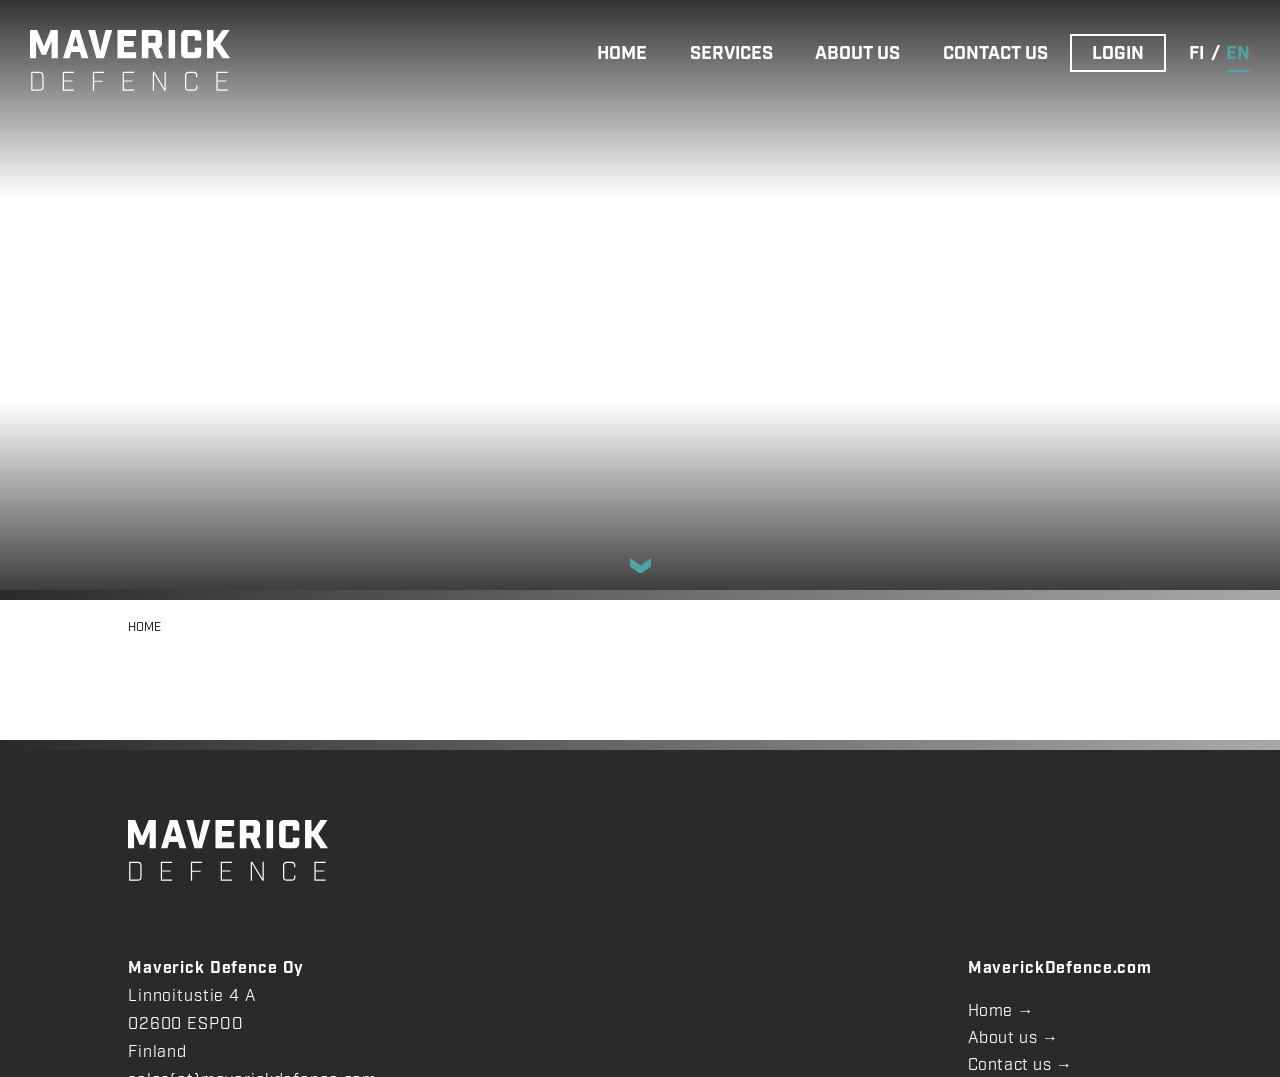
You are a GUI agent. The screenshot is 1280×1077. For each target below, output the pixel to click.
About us (1003, 1038)
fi (1196, 54)
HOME (622, 54)
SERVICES (731, 54)
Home (990, 1011)
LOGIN (1118, 54)
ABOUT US (857, 54)
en (1238, 54)
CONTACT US (995, 54)
